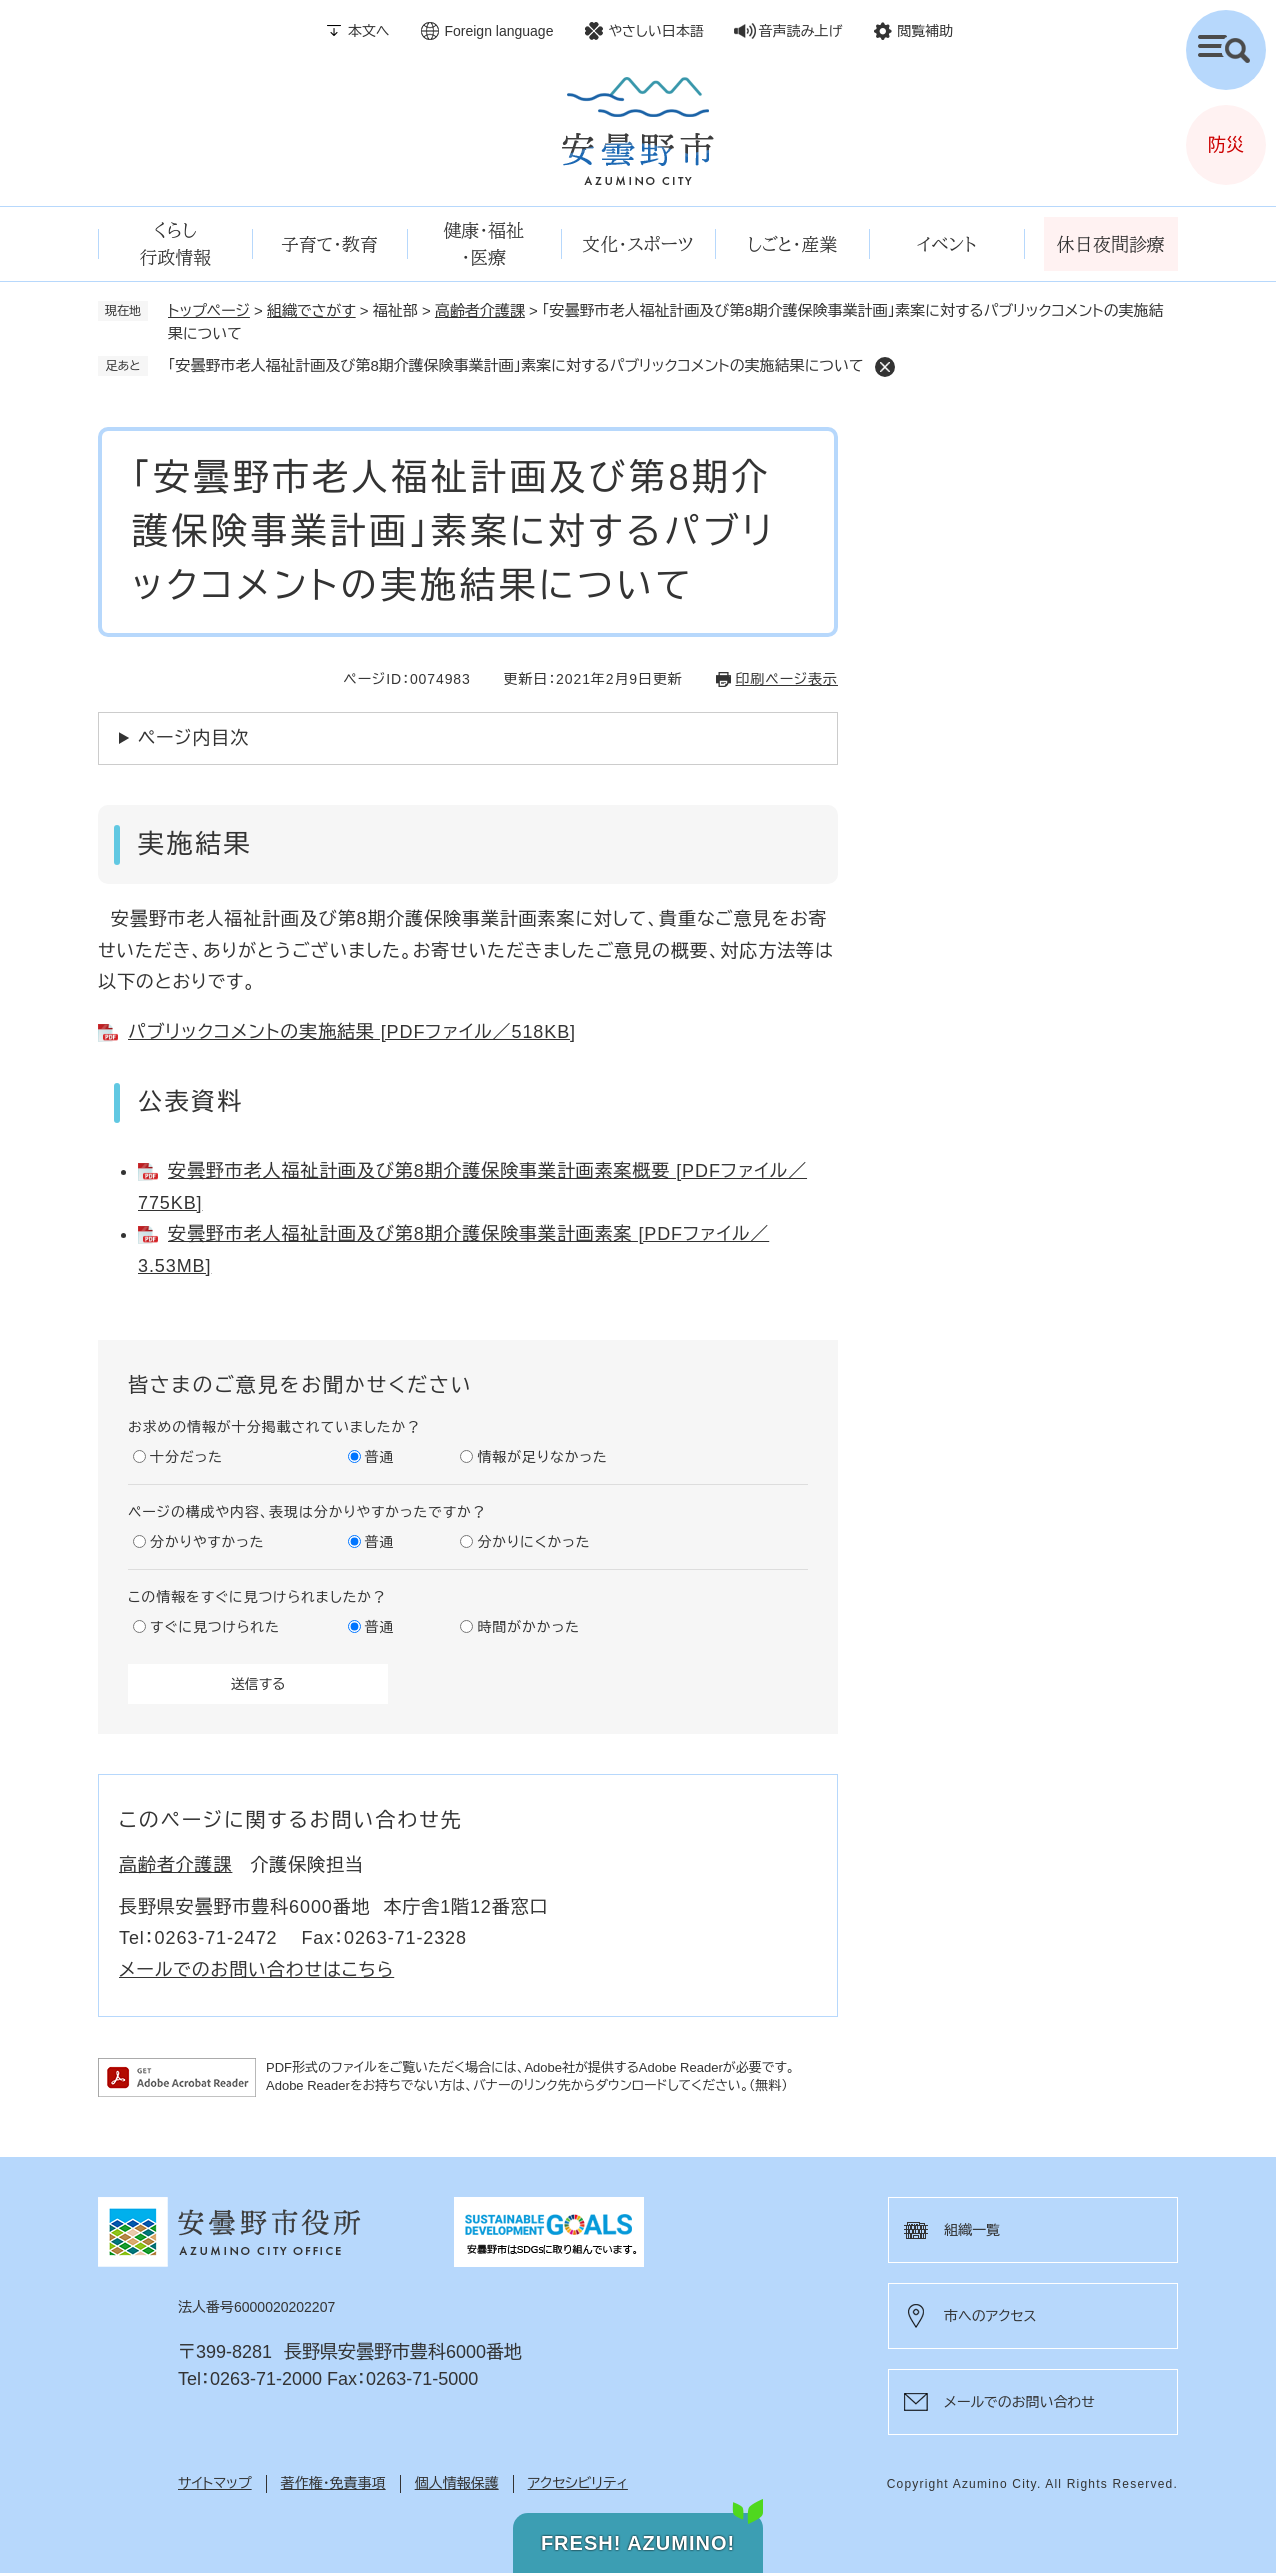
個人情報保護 (457, 2483)
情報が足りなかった (542, 1457)
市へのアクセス (990, 2316)
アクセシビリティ (578, 2483)
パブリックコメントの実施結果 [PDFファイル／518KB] (352, 1032)
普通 (380, 1457)
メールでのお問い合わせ (1019, 2402)
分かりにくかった (533, 1542)
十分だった (186, 1457)
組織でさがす (311, 310)
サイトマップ (215, 2483)
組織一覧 (972, 2230)
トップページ (209, 310)
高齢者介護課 (480, 310)
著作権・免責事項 (333, 2483)
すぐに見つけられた (215, 1627)
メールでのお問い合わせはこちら (256, 1970)
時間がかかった (528, 1627)
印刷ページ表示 (787, 679)
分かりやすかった (207, 1542)
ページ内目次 (193, 738)
